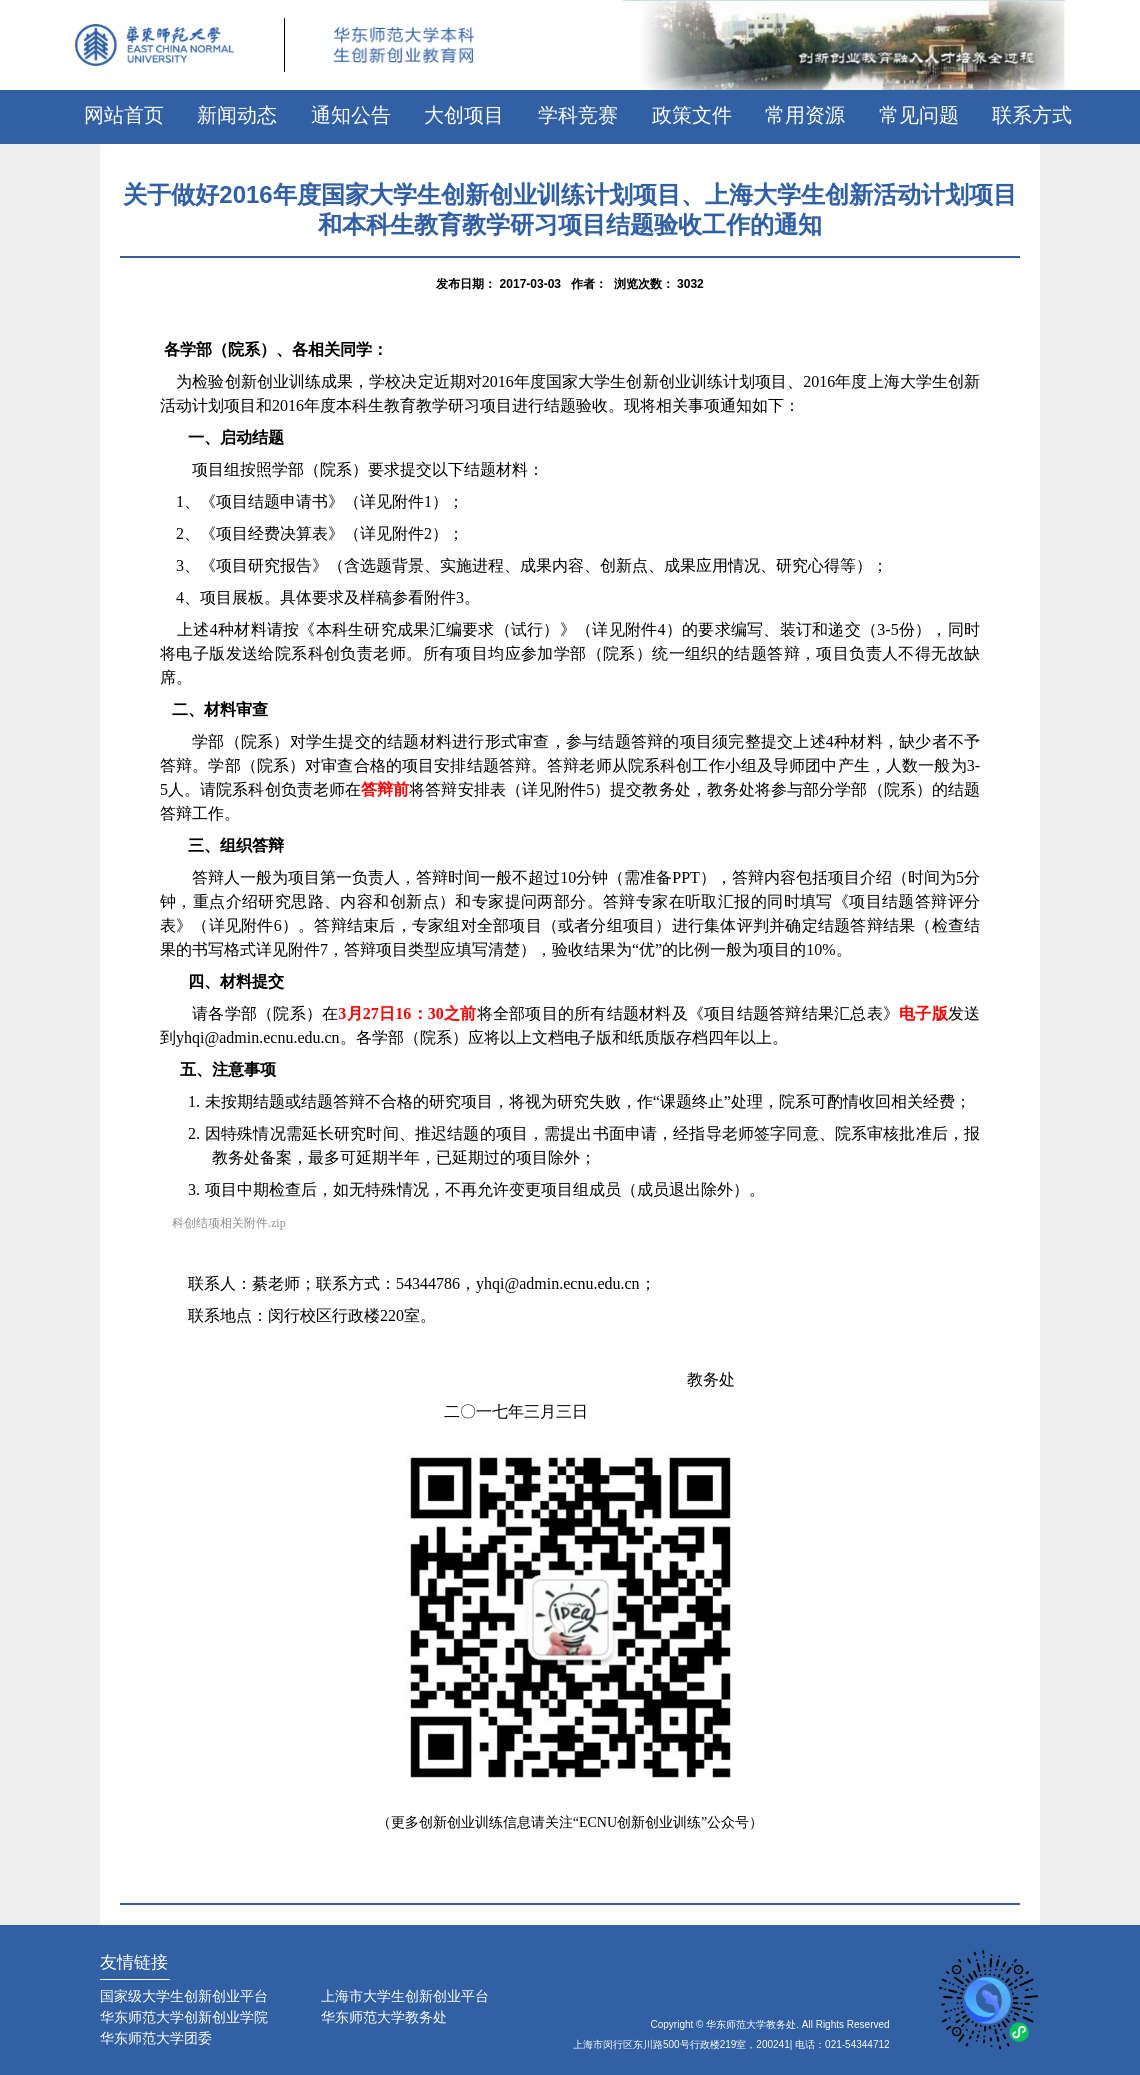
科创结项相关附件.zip (229, 1223)
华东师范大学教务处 (384, 2017)
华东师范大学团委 (156, 2038)
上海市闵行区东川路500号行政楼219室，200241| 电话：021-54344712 (731, 2044)
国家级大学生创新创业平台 (184, 1996)
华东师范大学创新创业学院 (184, 2017)
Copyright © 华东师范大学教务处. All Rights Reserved (770, 2024)
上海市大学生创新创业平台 (405, 1996)
